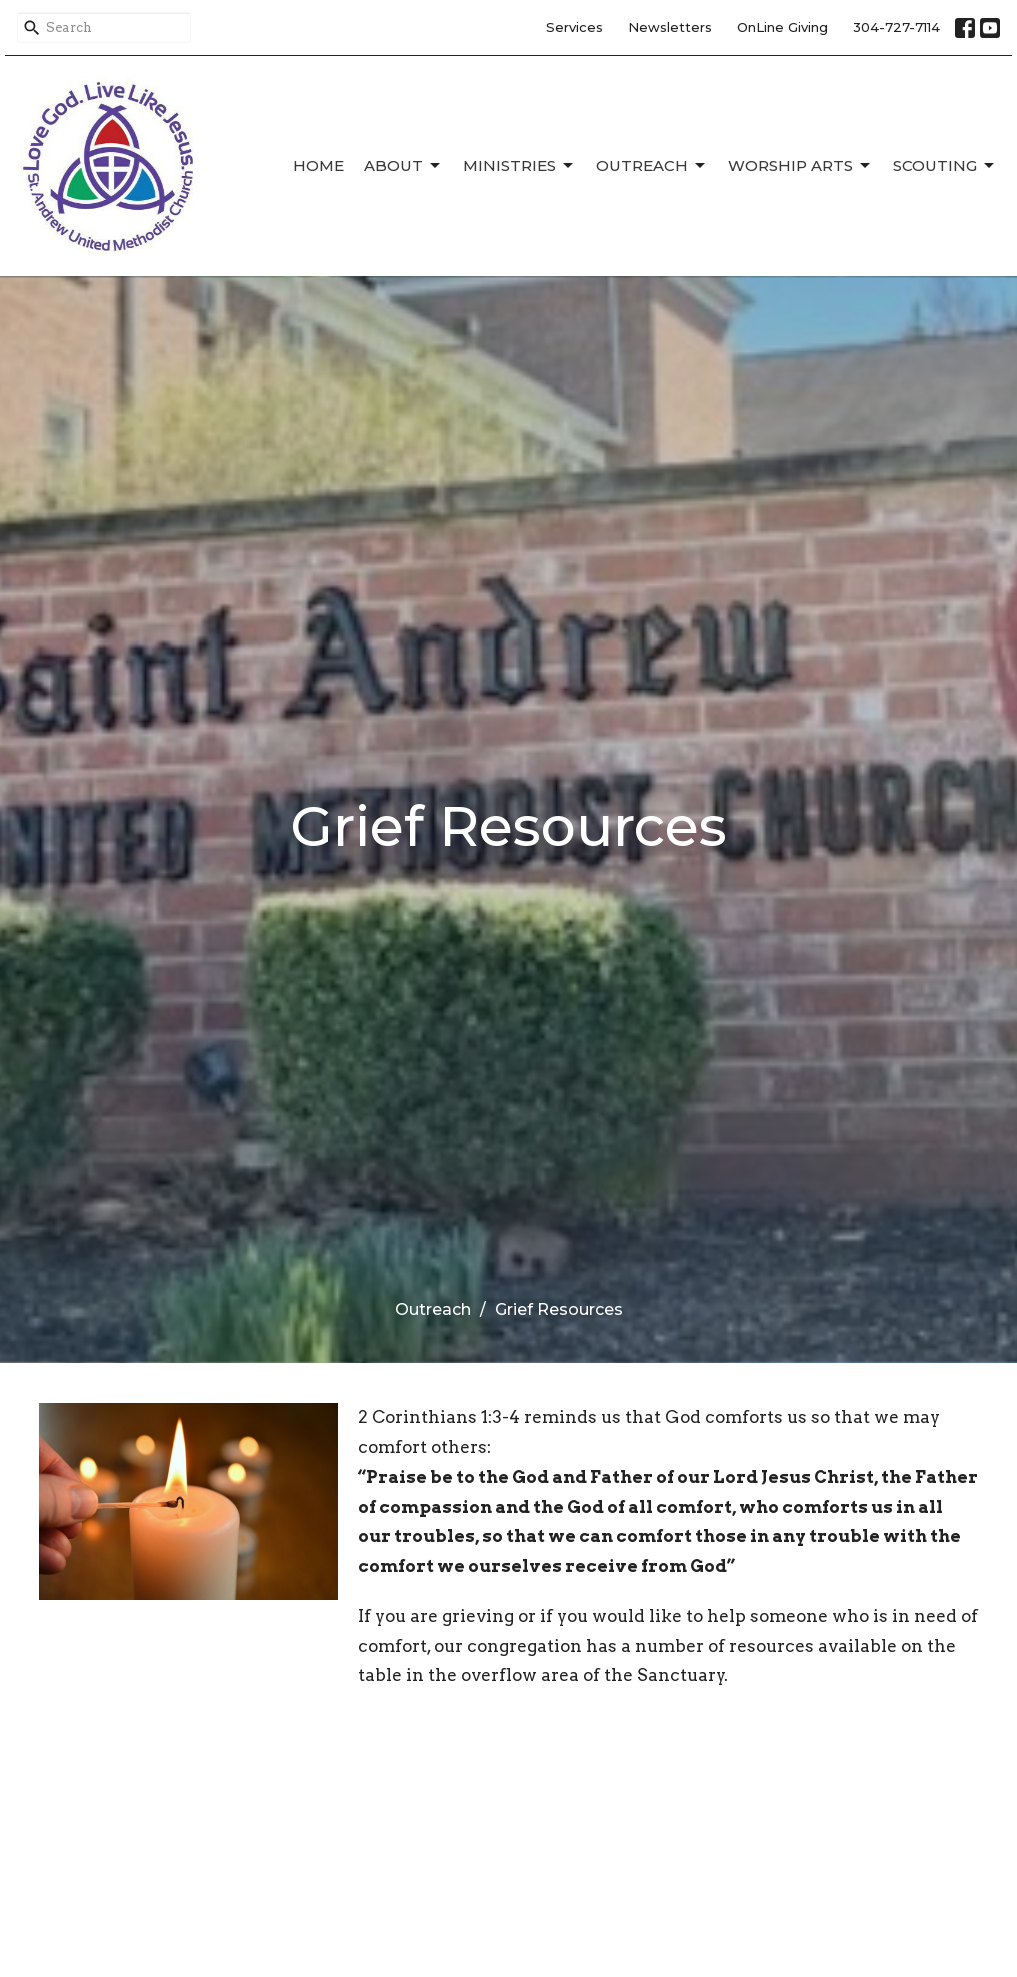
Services (574, 27)
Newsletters (670, 27)
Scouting (945, 166)
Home (318, 165)
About (403, 166)
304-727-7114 (896, 27)
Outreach (652, 166)
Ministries (519, 166)
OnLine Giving (782, 27)
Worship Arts (800, 166)
